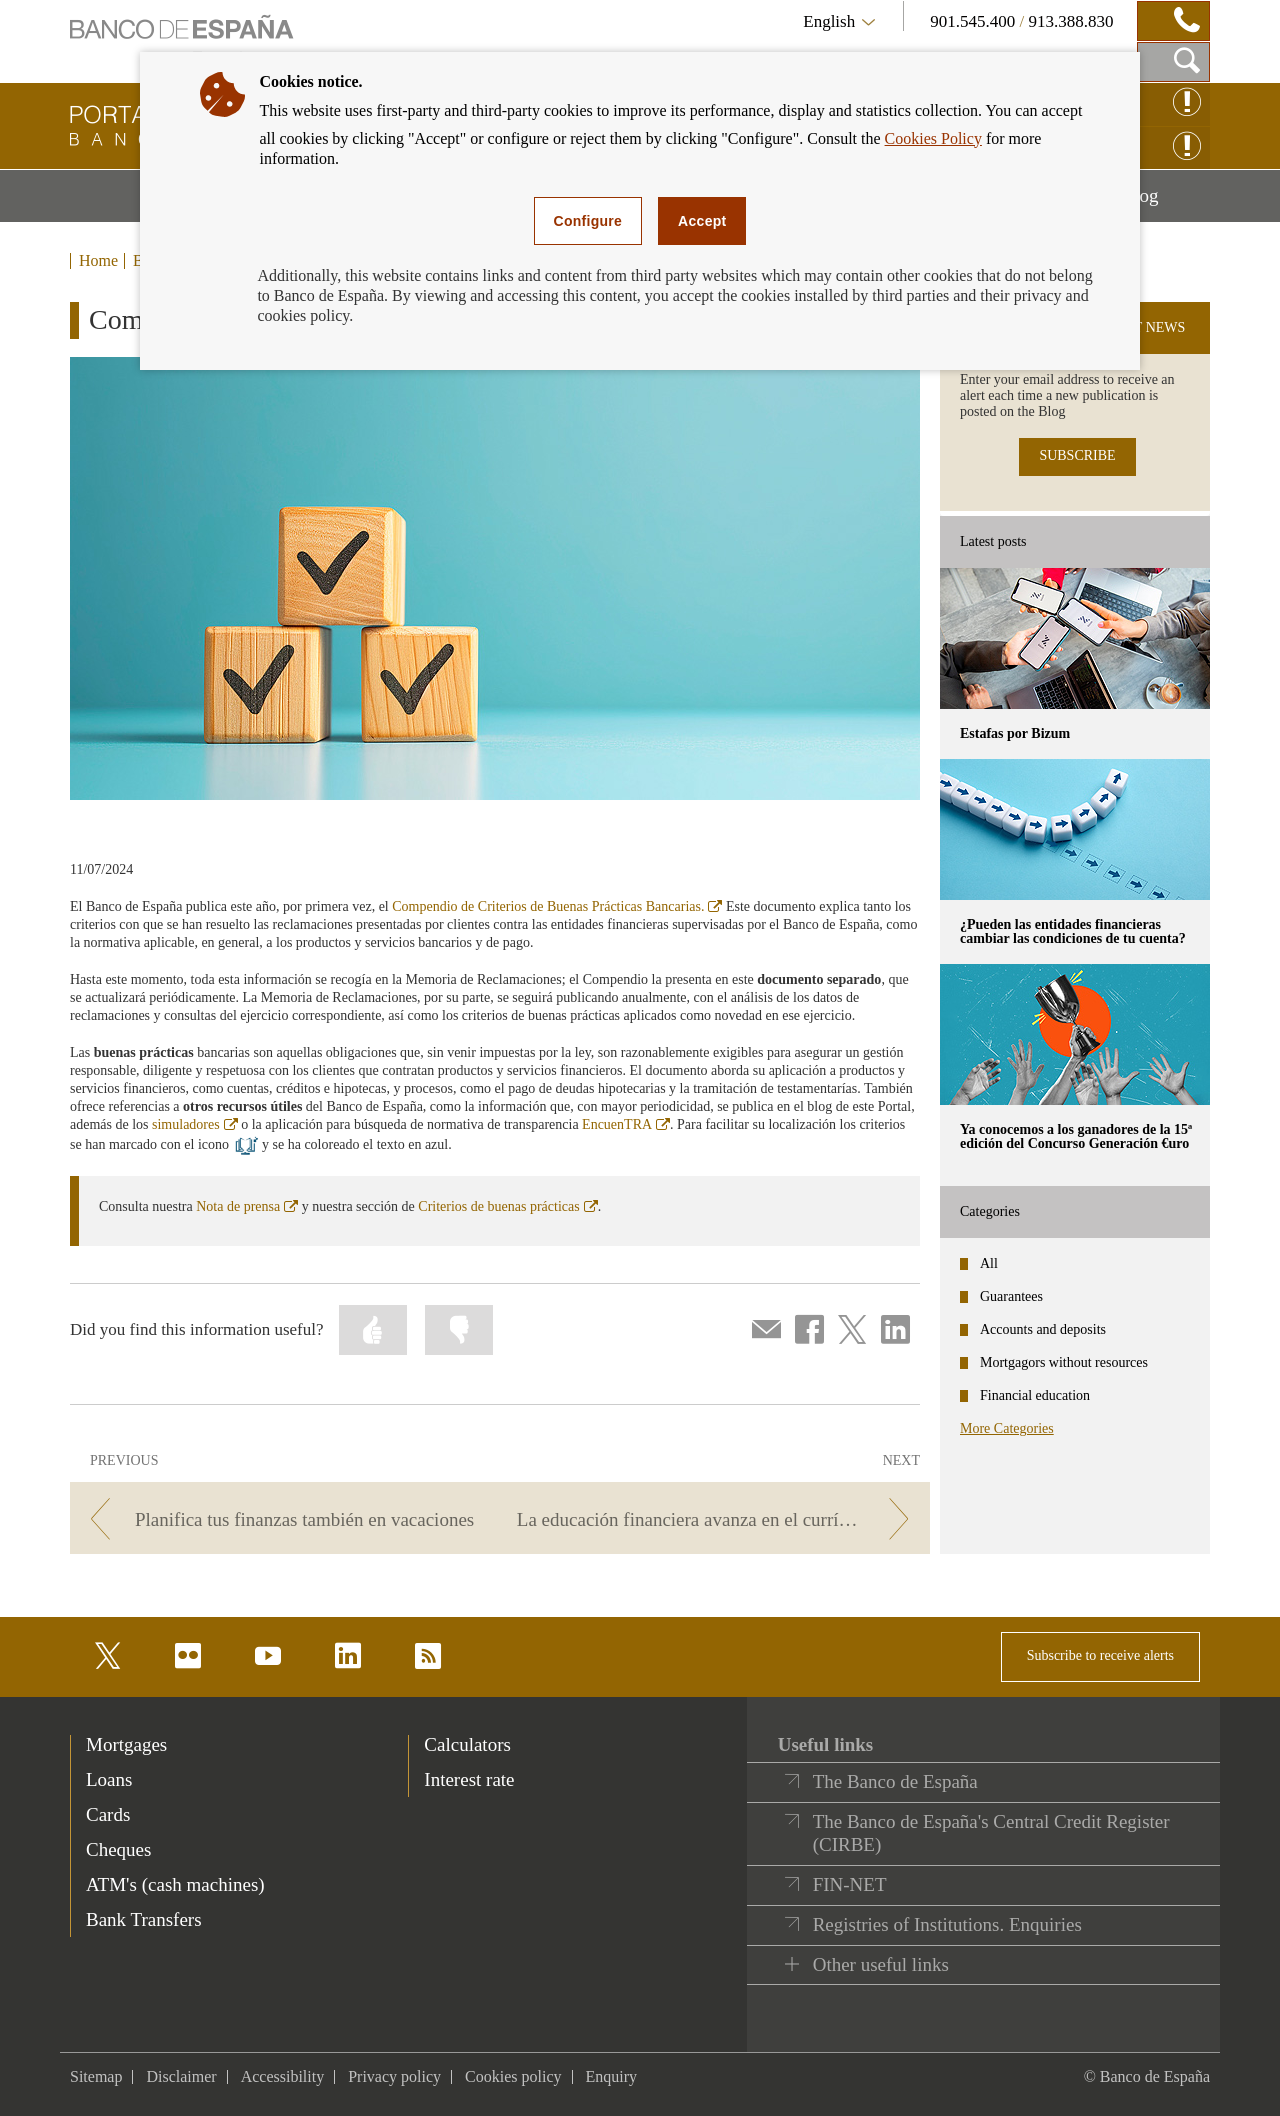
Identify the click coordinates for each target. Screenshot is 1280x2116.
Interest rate (469, 1779)
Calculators (467, 1744)
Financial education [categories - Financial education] (1035, 1395)
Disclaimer (181, 2076)
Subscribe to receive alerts (1100, 1655)
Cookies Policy (933, 138)
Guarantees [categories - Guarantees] (1011, 1296)
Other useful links (881, 1964)
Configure (588, 221)
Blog (1166, 203)
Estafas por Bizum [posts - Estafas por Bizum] (1015, 733)
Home (98, 261)
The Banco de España (895, 1781)
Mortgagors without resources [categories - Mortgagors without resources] (1064, 1362)
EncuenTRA (626, 1124)
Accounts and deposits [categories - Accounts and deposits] (1043, 1329)
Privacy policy (394, 2076)
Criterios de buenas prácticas (507, 1206)
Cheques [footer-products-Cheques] (118, 1849)
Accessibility (283, 2076)
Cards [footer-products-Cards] (108, 1814)
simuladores (195, 1124)
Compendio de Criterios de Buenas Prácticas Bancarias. (557, 906)
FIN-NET (850, 1884)
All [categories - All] (989, 1263)
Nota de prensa (247, 1206)
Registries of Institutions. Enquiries (947, 1924)
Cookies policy (513, 2076)
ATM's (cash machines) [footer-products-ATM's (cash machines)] (175, 1884)
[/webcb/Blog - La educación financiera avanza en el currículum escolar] (718, 1519)
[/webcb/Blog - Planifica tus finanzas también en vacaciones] (281, 1519)
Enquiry (612, 2076)
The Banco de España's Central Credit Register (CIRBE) (991, 1833)
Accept (702, 221)
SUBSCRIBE (1077, 455)
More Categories (1007, 1428)
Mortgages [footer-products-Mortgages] (126, 1744)
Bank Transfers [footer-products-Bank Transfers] (144, 1919)
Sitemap (96, 2076)
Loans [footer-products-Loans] (109, 1779)
